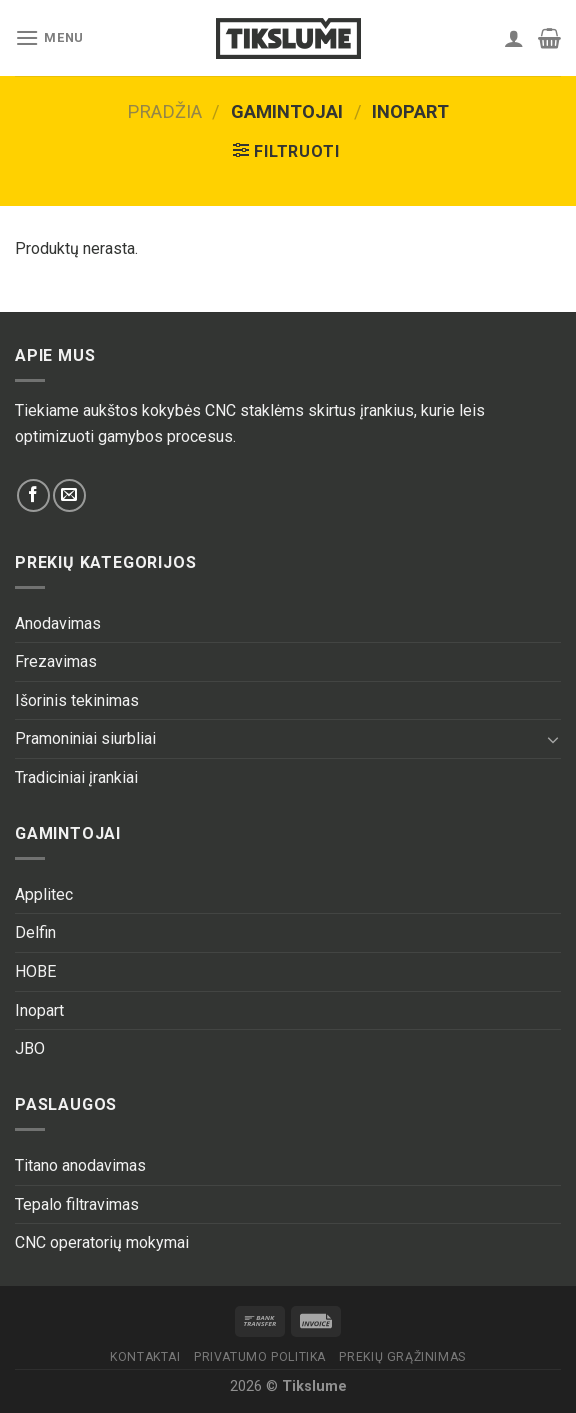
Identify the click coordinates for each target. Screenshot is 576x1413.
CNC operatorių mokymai (102, 1242)
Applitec (44, 894)
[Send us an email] (69, 495)
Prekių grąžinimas (402, 1357)
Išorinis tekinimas (77, 700)
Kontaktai (145, 1357)
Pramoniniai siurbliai (85, 738)
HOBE (35, 971)
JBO (30, 1048)
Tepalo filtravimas (77, 1204)
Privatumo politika (260, 1357)
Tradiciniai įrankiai (76, 777)
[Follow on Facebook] (33, 495)
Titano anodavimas (80, 1165)
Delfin (35, 932)
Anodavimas (58, 623)
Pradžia (164, 111)
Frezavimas (56, 661)
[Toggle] (553, 739)
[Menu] (49, 37)
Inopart (39, 1010)
